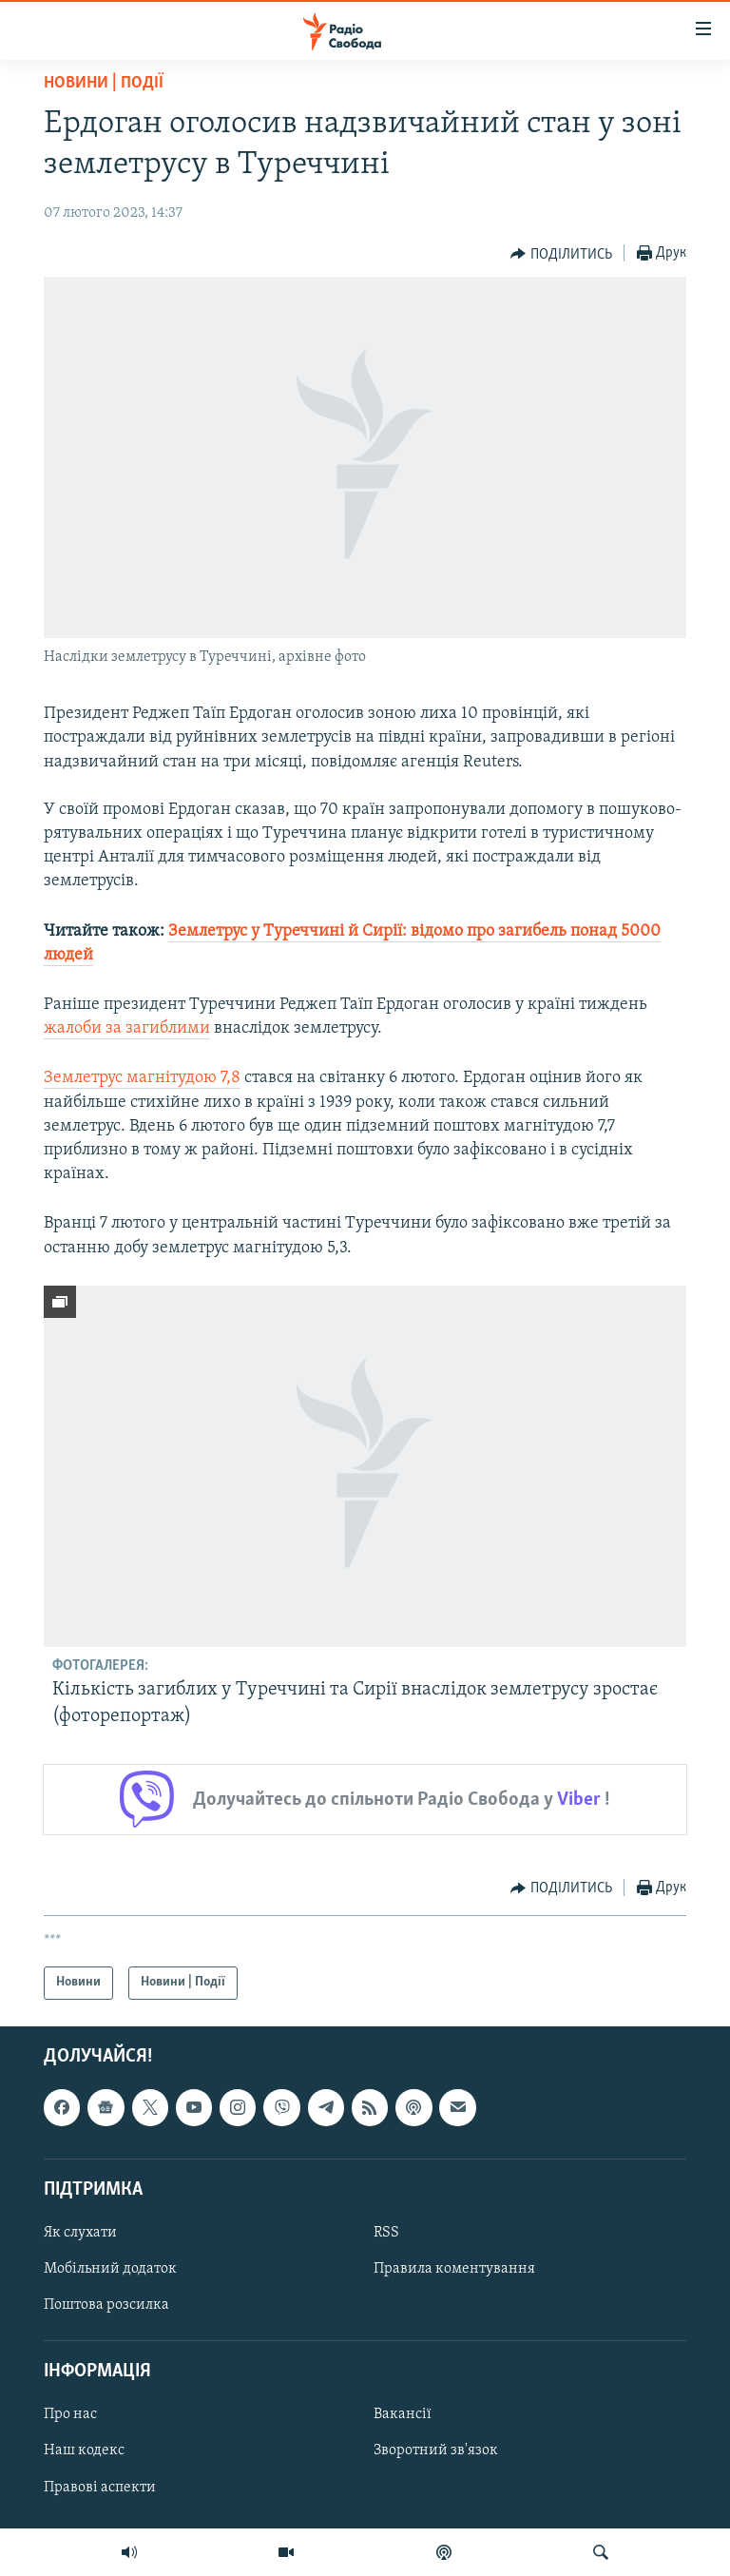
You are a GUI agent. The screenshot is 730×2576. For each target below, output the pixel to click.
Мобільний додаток (110, 2268)
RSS (386, 2232)
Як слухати (80, 2232)
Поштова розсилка (106, 2305)
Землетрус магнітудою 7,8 (142, 1078)
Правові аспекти (100, 2486)
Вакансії (403, 2414)
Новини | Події (103, 83)
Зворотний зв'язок (436, 2450)
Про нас (70, 2414)
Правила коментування (454, 2268)
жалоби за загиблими (127, 1028)
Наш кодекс (84, 2450)
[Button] (561, 253)
